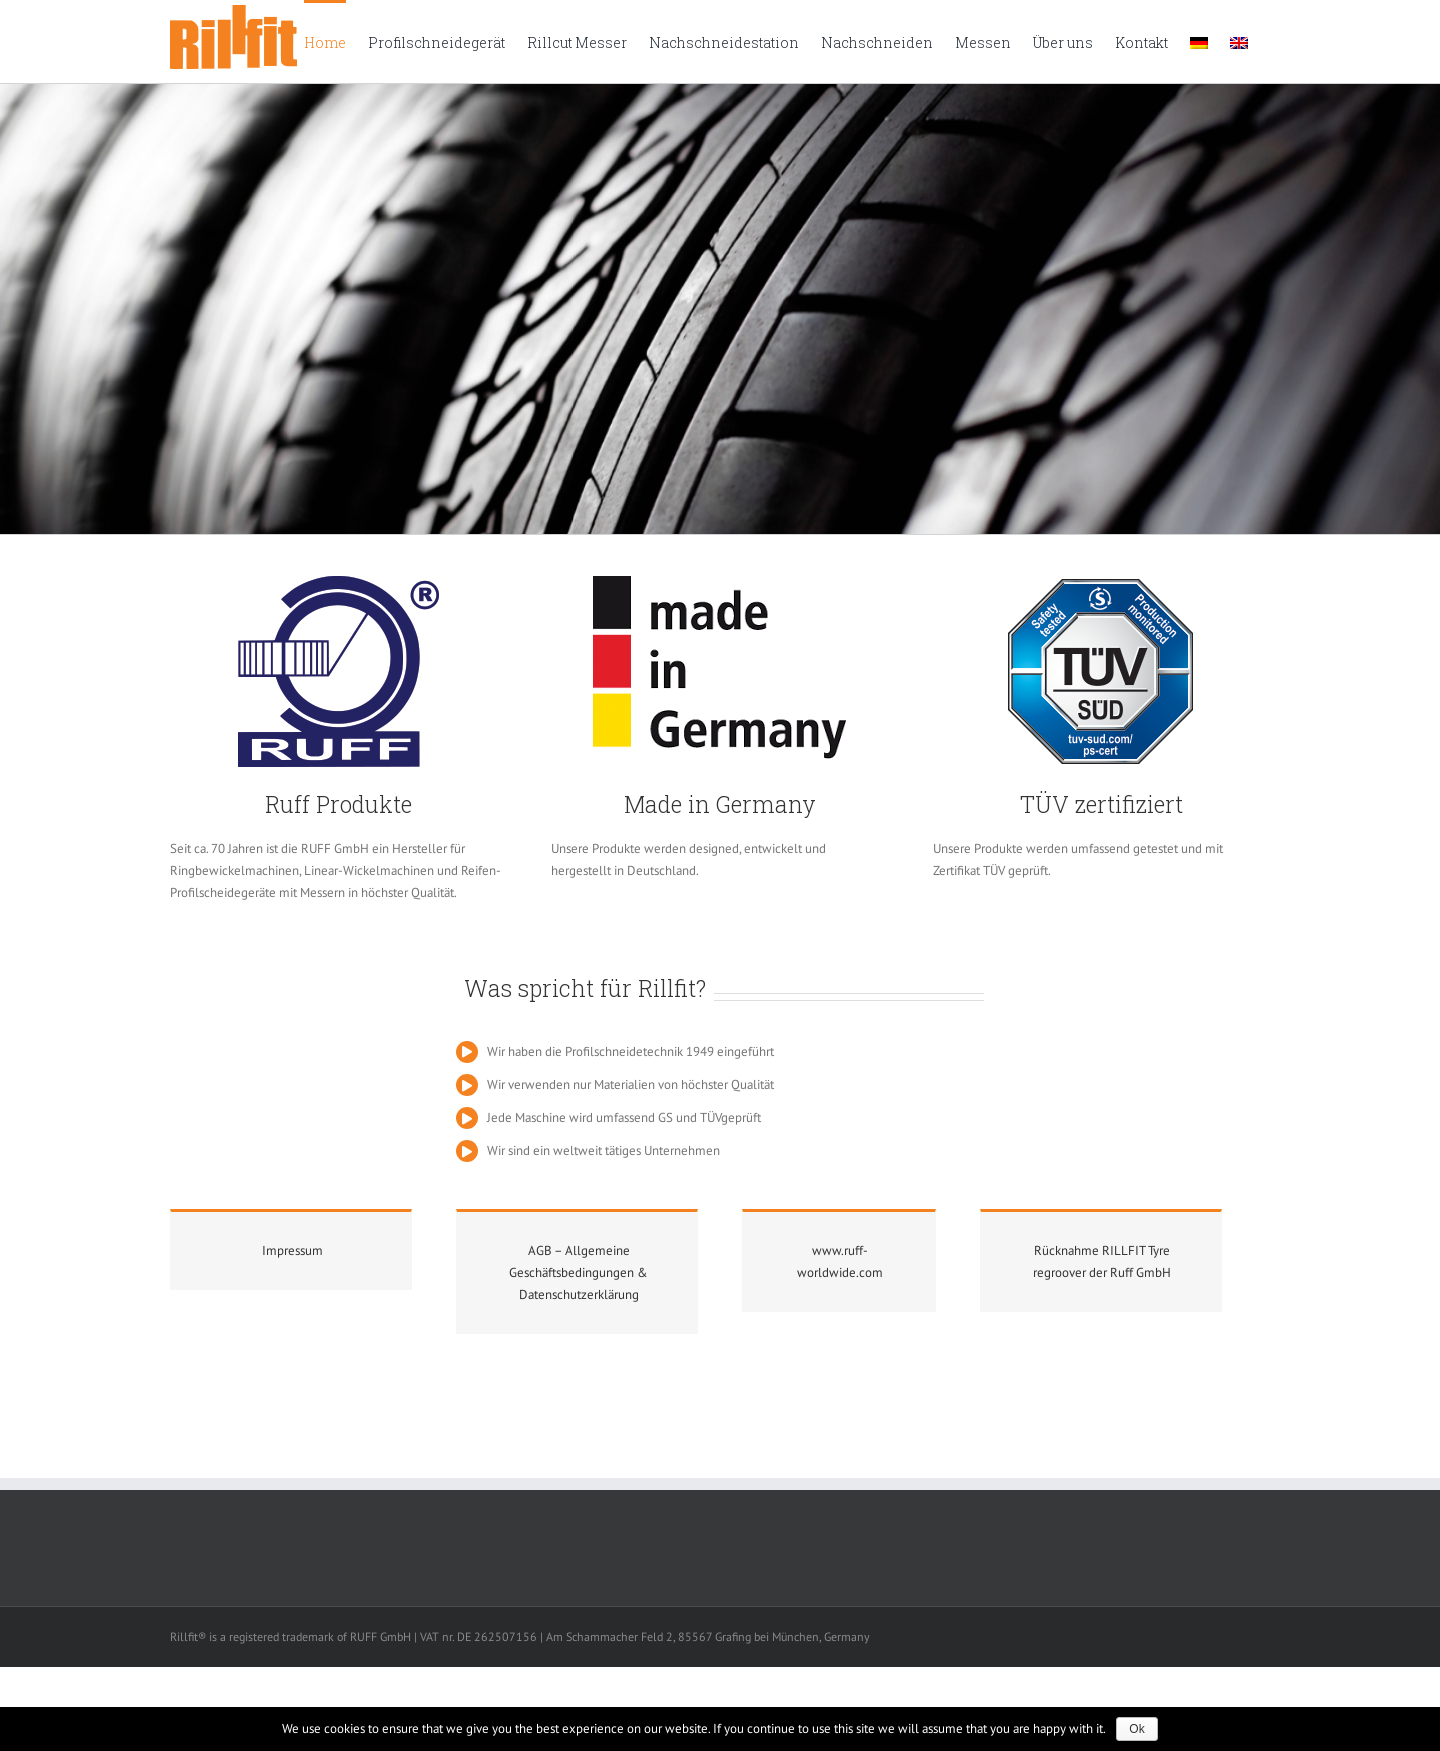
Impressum (292, 1250)
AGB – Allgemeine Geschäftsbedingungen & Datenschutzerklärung (578, 1272)
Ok (1136, 1729)
